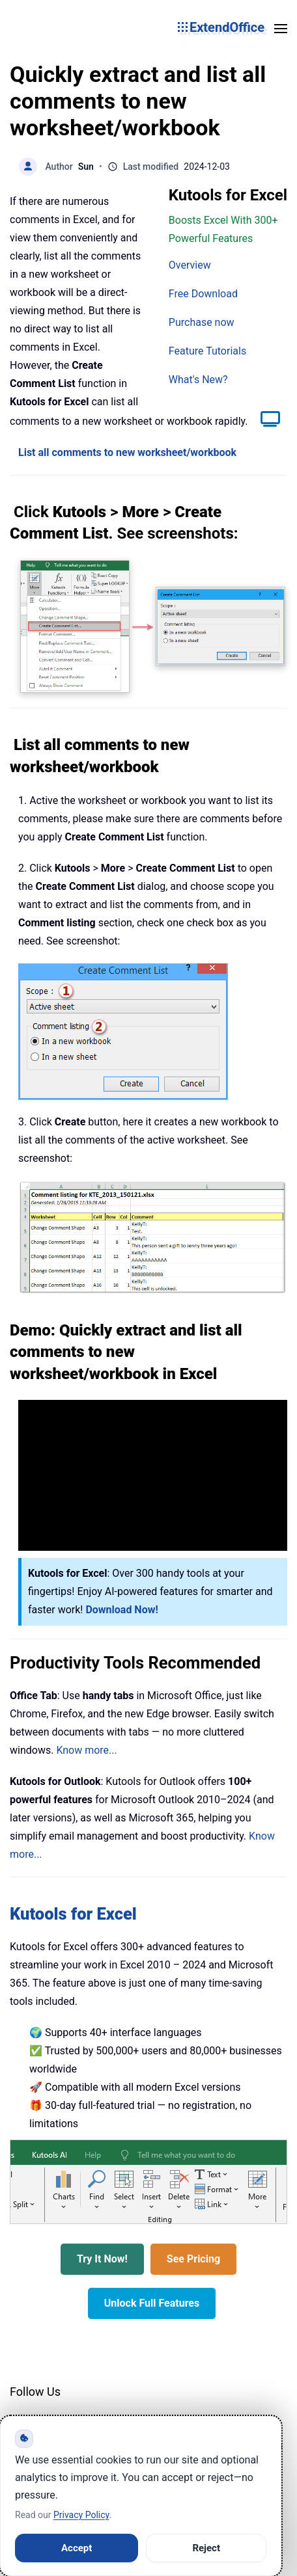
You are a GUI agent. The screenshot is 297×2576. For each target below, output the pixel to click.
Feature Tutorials (207, 351)
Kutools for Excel (73, 1914)
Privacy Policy (81, 2515)
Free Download (203, 294)
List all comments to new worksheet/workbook (127, 452)
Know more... (86, 1750)
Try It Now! (102, 2259)
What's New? (198, 379)
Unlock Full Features (151, 2303)
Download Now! (121, 1609)
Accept (76, 2548)
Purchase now (201, 322)
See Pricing (193, 2259)
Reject (206, 2548)
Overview (190, 265)
